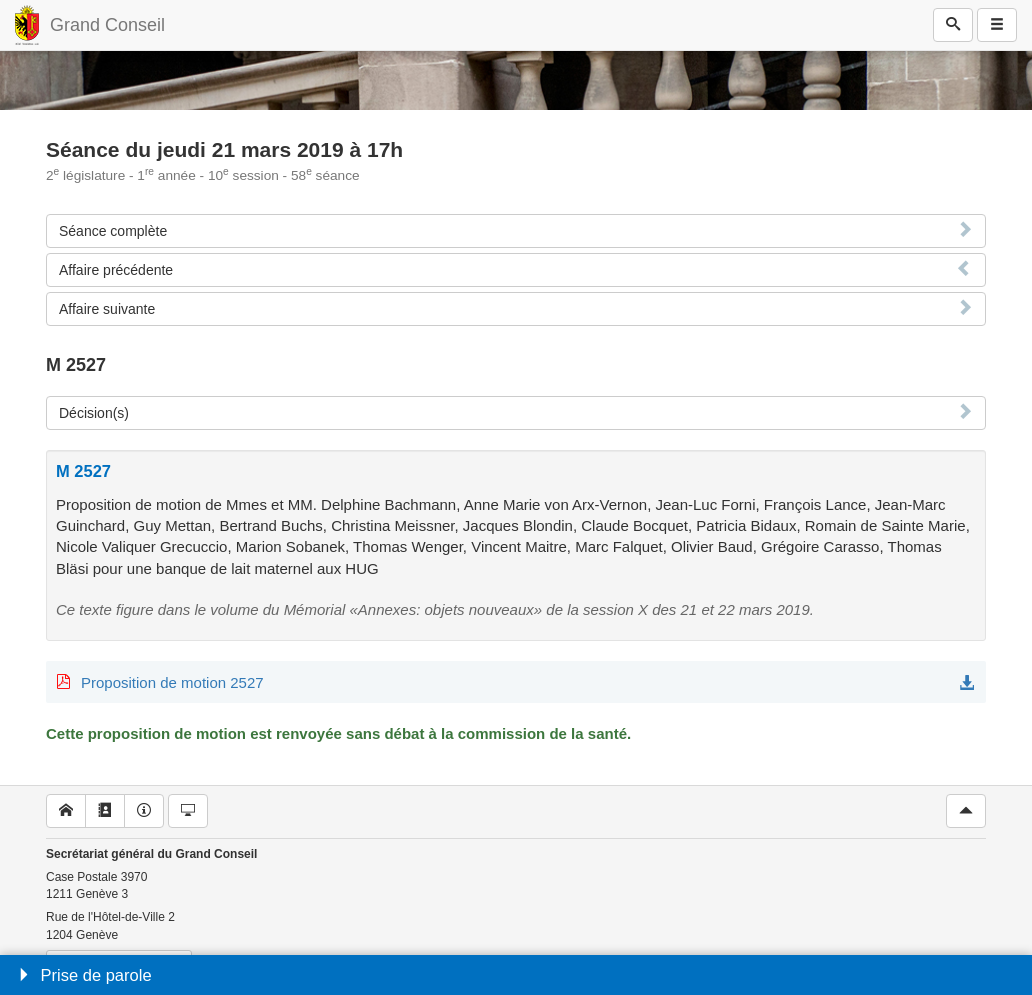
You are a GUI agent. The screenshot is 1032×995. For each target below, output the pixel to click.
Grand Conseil (107, 25)
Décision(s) (94, 413)
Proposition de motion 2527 (172, 682)
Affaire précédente (116, 270)
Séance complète (113, 231)
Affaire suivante (107, 309)
